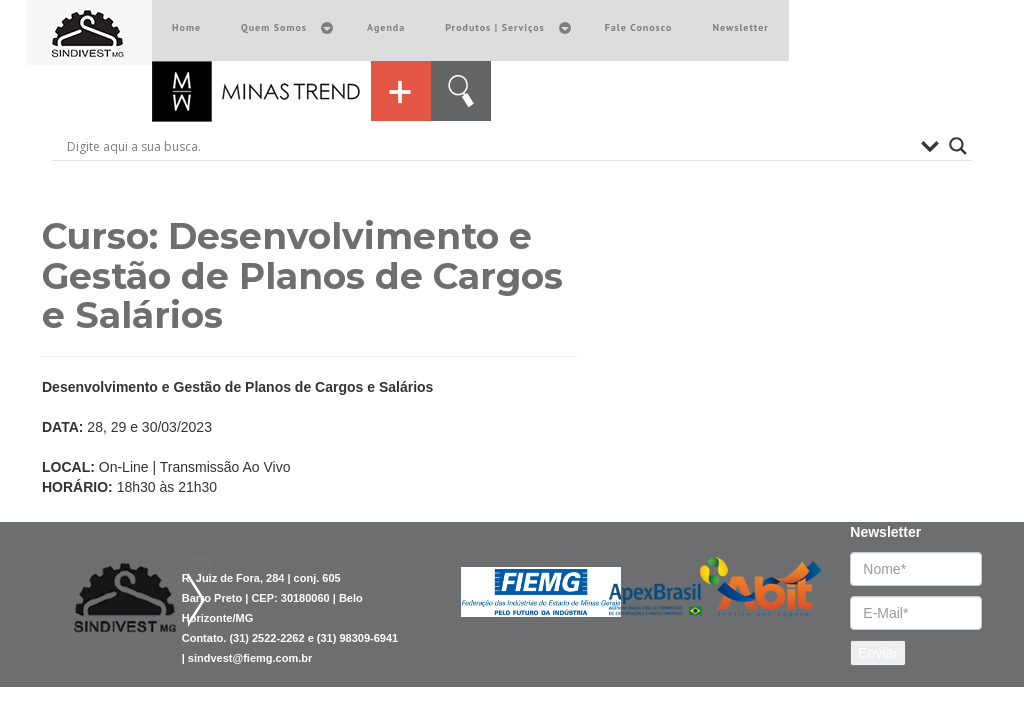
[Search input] (489, 146)
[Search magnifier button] (958, 146)
